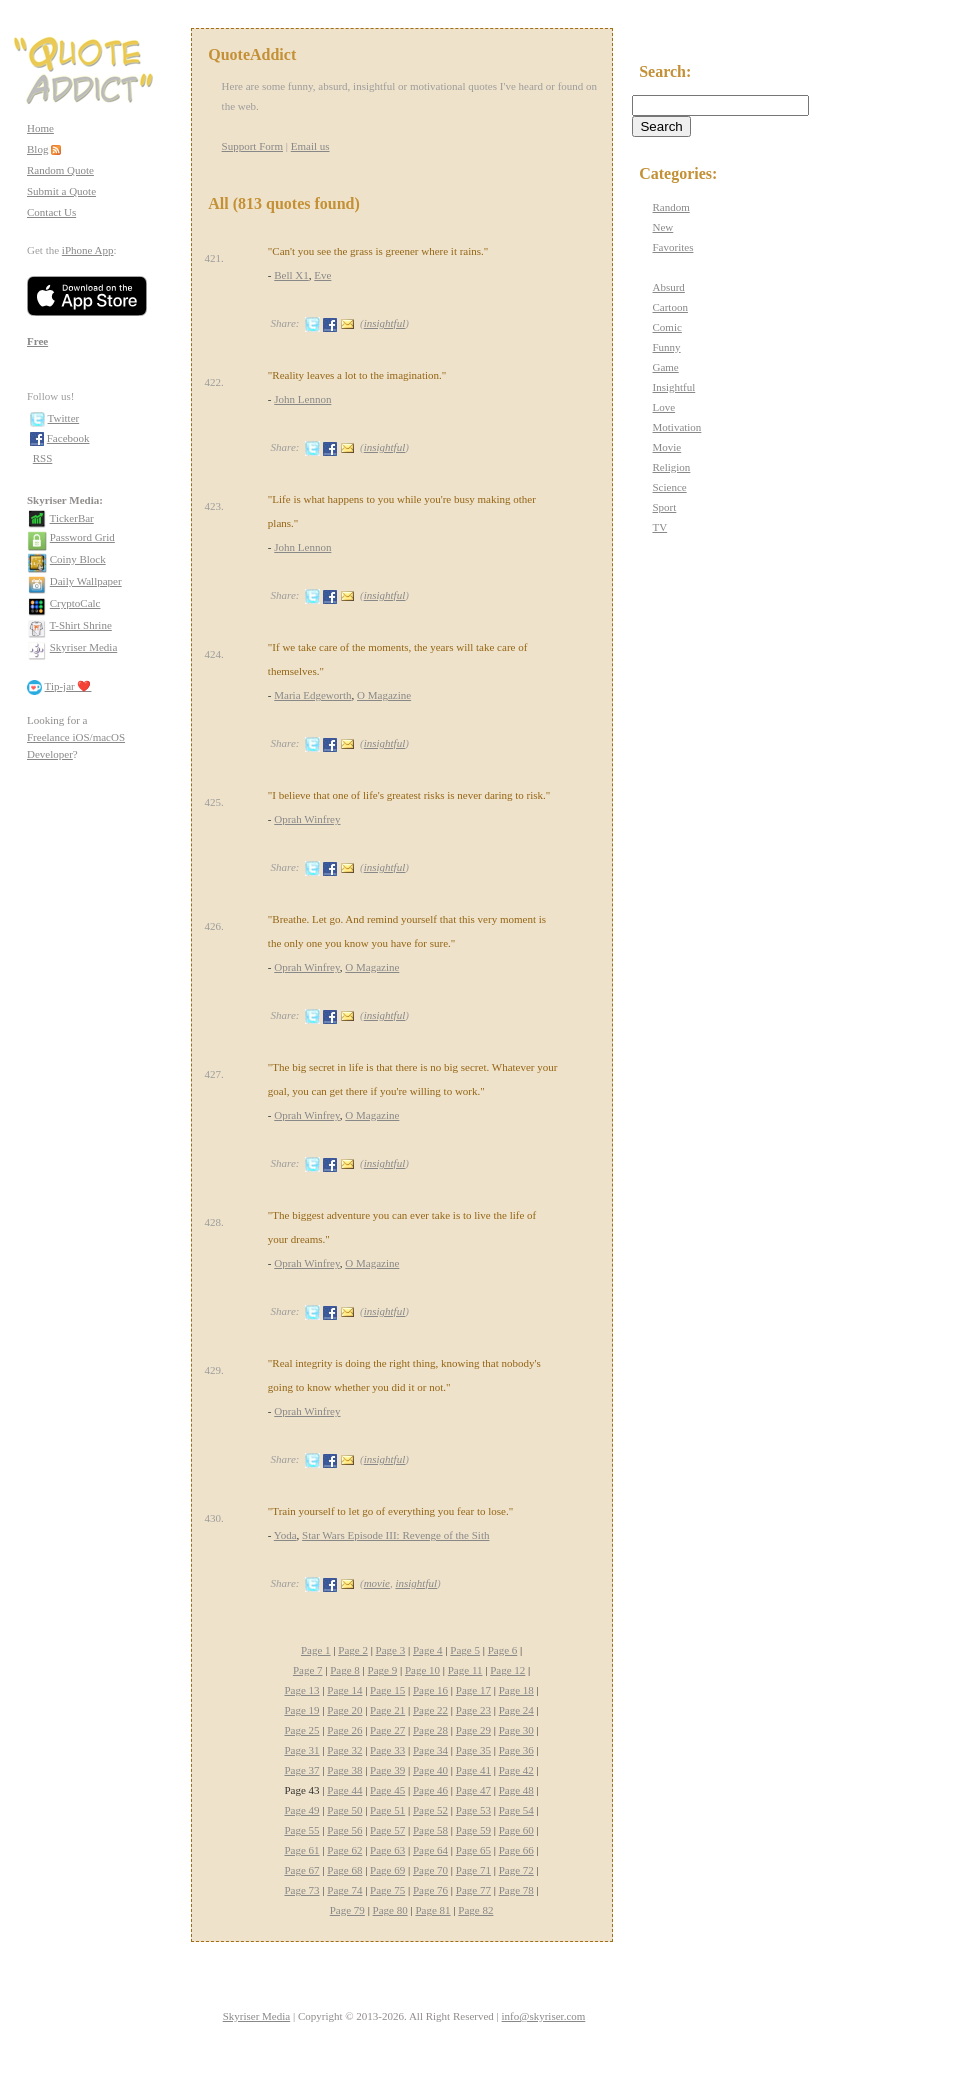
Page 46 (430, 1790)
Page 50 (344, 1810)
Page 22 (430, 1710)
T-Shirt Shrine (81, 625)
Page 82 (475, 1910)
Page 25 (301, 1730)
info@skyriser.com (544, 2016)
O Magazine (384, 695)
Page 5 (465, 1650)
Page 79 (347, 1910)
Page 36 (516, 1750)
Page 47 (473, 1790)
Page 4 (428, 1650)
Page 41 (473, 1770)
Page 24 (516, 1710)
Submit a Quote (61, 191)
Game (665, 367)
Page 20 (344, 1710)
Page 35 (473, 1750)
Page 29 (473, 1730)
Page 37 (301, 1770)
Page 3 (391, 1650)
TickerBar (72, 518)
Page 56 (344, 1830)
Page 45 (387, 1790)
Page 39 (387, 1770)
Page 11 (465, 1670)
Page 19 (301, 1710)
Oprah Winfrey (307, 819)
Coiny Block (78, 559)
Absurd (668, 287)
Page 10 (422, 1670)
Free (37, 341)
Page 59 (473, 1830)
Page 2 (353, 1650)
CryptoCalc (75, 603)
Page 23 (473, 1710)
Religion (671, 467)
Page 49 (301, 1810)
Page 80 (390, 1910)
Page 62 (344, 1850)
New (662, 227)
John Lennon (302, 399)
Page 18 (516, 1690)
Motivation (676, 427)
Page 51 (387, 1810)
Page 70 (430, 1870)
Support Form (252, 146)
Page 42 (516, 1770)
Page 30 (516, 1730)
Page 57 (387, 1830)
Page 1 (316, 1650)
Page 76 (430, 1890)
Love (663, 407)
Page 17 (473, 1690)
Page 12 (507, 1670)
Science (669, 487)
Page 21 (387, 1710)
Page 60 (516, 1830)
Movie (666, 447)
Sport (664, 507)
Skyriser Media (84, 647)
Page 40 (430, 1770)
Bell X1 (291, 275)
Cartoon (669, 307)
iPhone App (88, 250)
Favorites (672, 247)
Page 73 (301, 1890)
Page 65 (473, 1850)
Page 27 (387, 1730)
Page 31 (301, 1750)
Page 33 (387, 1750)
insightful (385, 323)
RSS (43, 458)
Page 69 (387, 1870)
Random (670, 207)
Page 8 (345, 1670)
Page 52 (430, 1810)
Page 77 (473, 1890)
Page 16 (430, 1690)
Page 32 (344, 1750)
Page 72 (516, 1870)
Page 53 (473, 1810)
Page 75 (387, 1890)
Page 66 (516, 1850)
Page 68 (344, 1870)
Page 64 (430, 1850)
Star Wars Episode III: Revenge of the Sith (395, 1535)
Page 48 (516, 1790)
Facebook (68, 438)
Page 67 (301, 1870)
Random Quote (60, 170)
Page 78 (516, 1890)
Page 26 (344, 1730)
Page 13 (301, 1690)
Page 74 (344, 1890)
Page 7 (308, 1670)
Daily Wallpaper (86, 581)
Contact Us (51, 212)
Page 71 (473, 1870)
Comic (666, 327)
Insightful (673, 387)
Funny (666, 347)
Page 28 (430, 1730)
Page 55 (301, 1830)
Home (40, 128)
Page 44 (344, 1790)
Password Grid (82, 537)
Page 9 (383, 1670)
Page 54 (516, 1810)
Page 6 (503, 1650)
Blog (37, 149)
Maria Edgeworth (312, 695)
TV (659, 527)
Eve (322, 275)
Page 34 (430, 1750)
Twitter (64, 418)
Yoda (285, 1535)
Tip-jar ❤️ (68, 686)
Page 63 (387, 1850)
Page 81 (432, 1910)
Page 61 (301, 1850)
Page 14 (344, 1690)
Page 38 (344, 1770)
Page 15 (387, 1690)
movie (377, 1583)
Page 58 (430, 1830)
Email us (310, 146)
